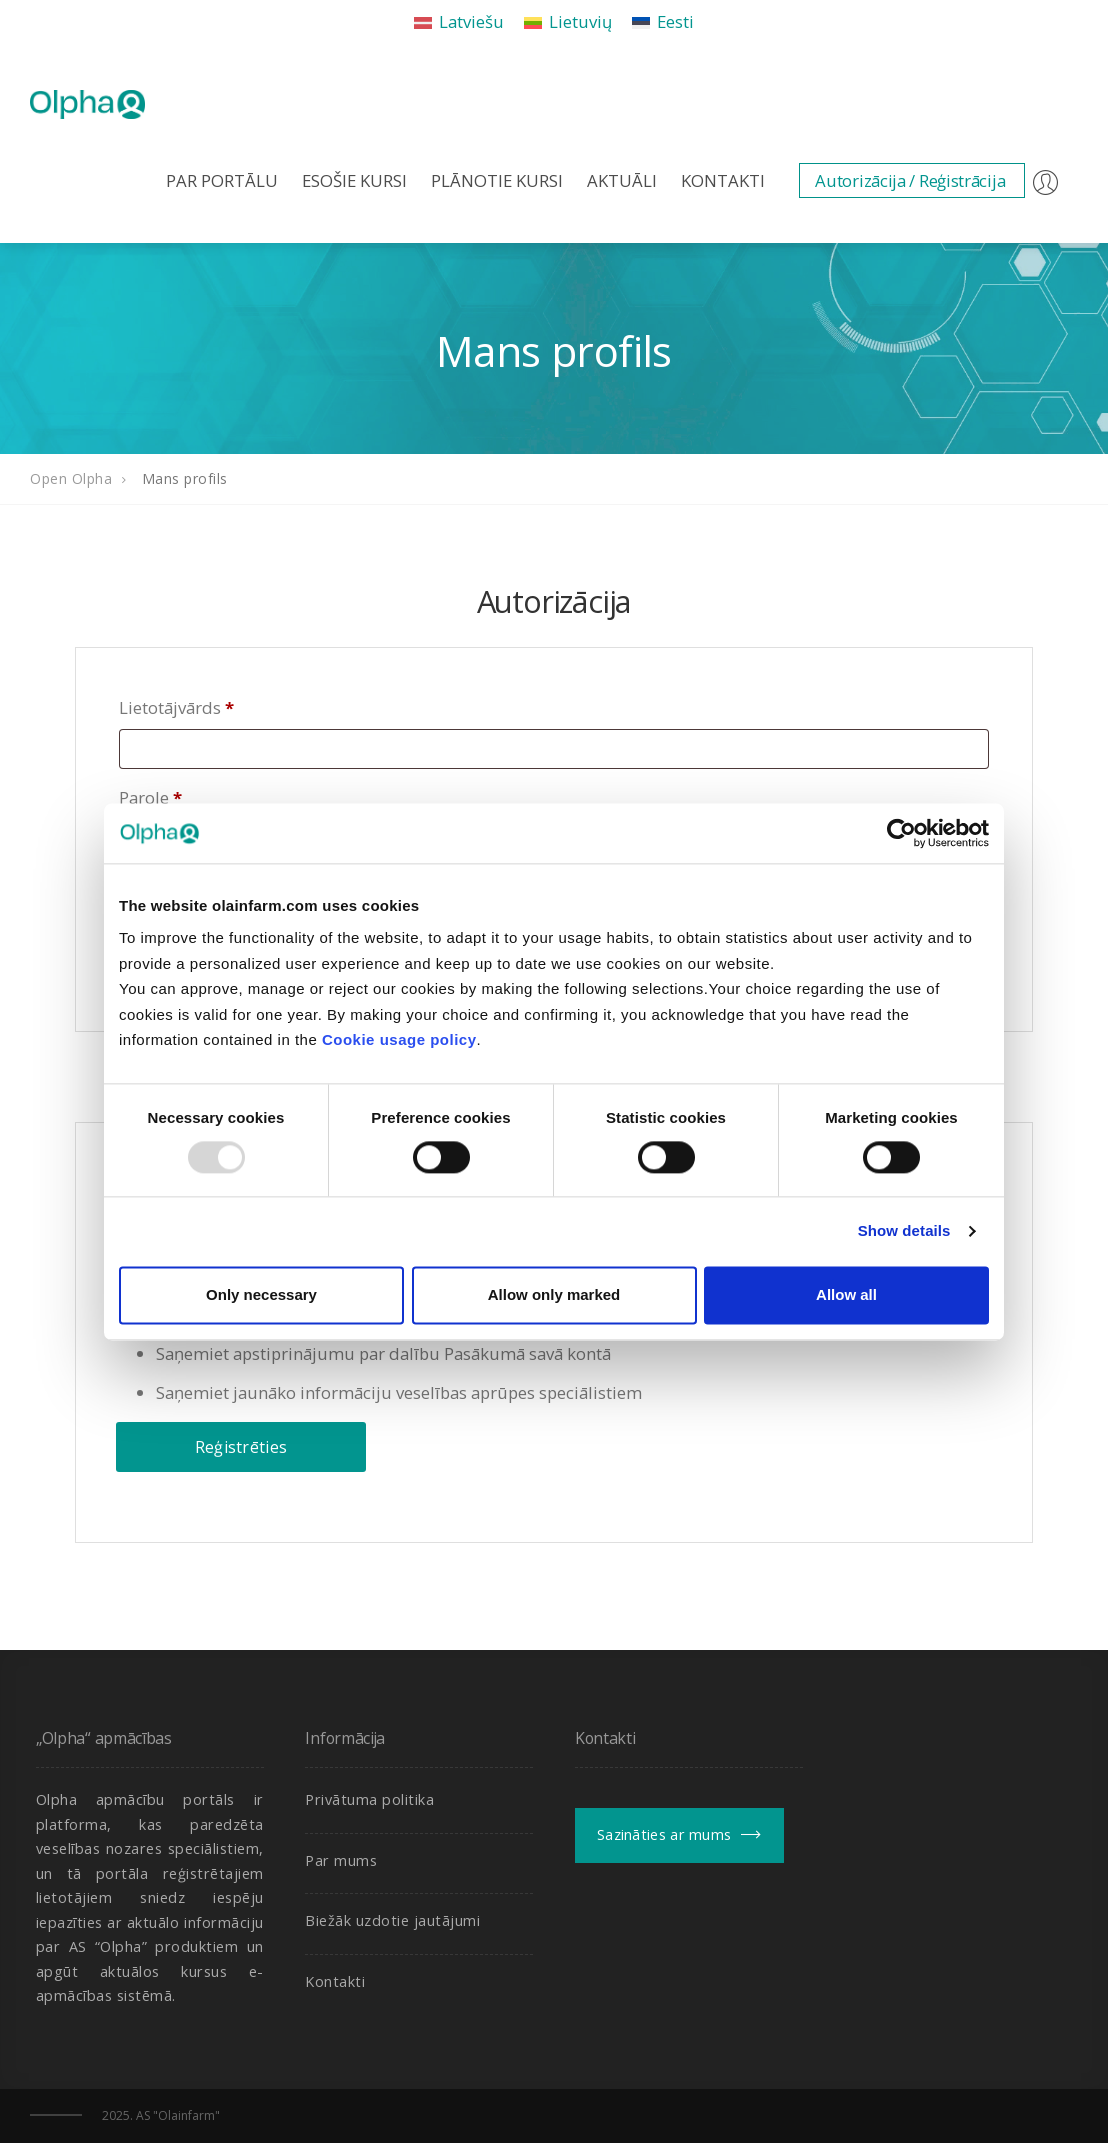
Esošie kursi (354, 180)
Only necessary (261, 1294)
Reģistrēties (241, 1447)
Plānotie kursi (497, 180)
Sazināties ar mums (664, 1834)
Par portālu (222, 180)
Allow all (846, 1294)
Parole (150, 797)
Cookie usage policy (399, 1039)
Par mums (341, 1860)
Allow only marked (554, 1294)
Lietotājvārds (176, 707)
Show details (904, 1231)
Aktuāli (622, 180)
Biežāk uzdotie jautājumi (392, 1920)
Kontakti (723, 180)
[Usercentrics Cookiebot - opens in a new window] (901, 833)
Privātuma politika (369, 1799)
